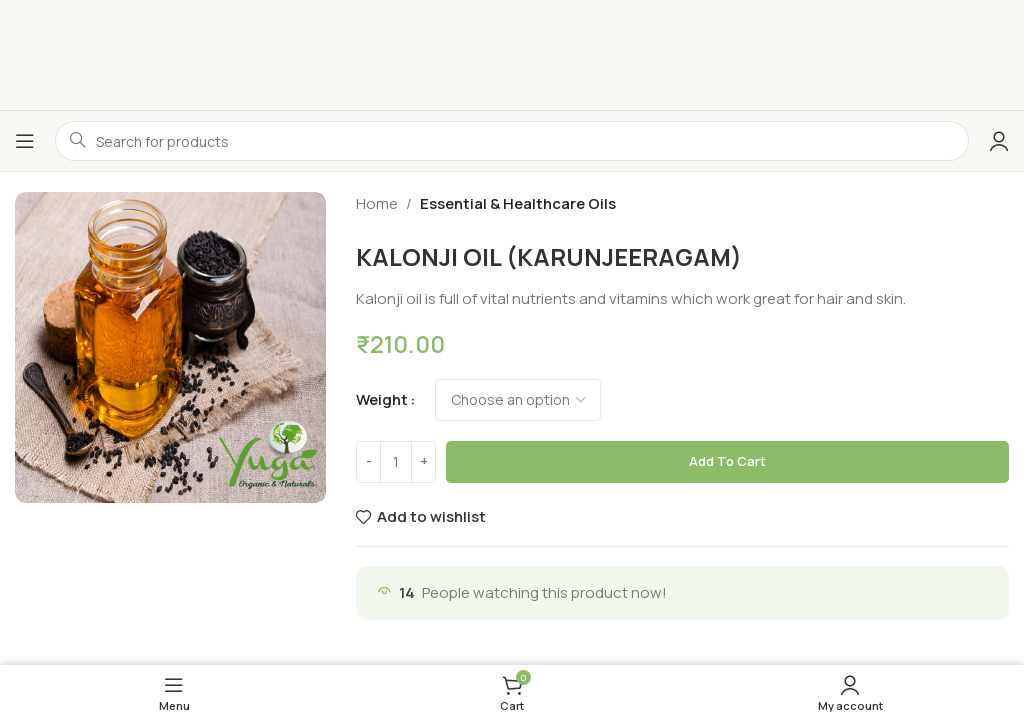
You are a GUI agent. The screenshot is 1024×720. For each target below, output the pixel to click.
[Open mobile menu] (25, 141)
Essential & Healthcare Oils (518, 203)
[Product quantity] (396, 462)
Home (377, 203)
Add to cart (727, 461)
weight (382, 399)
